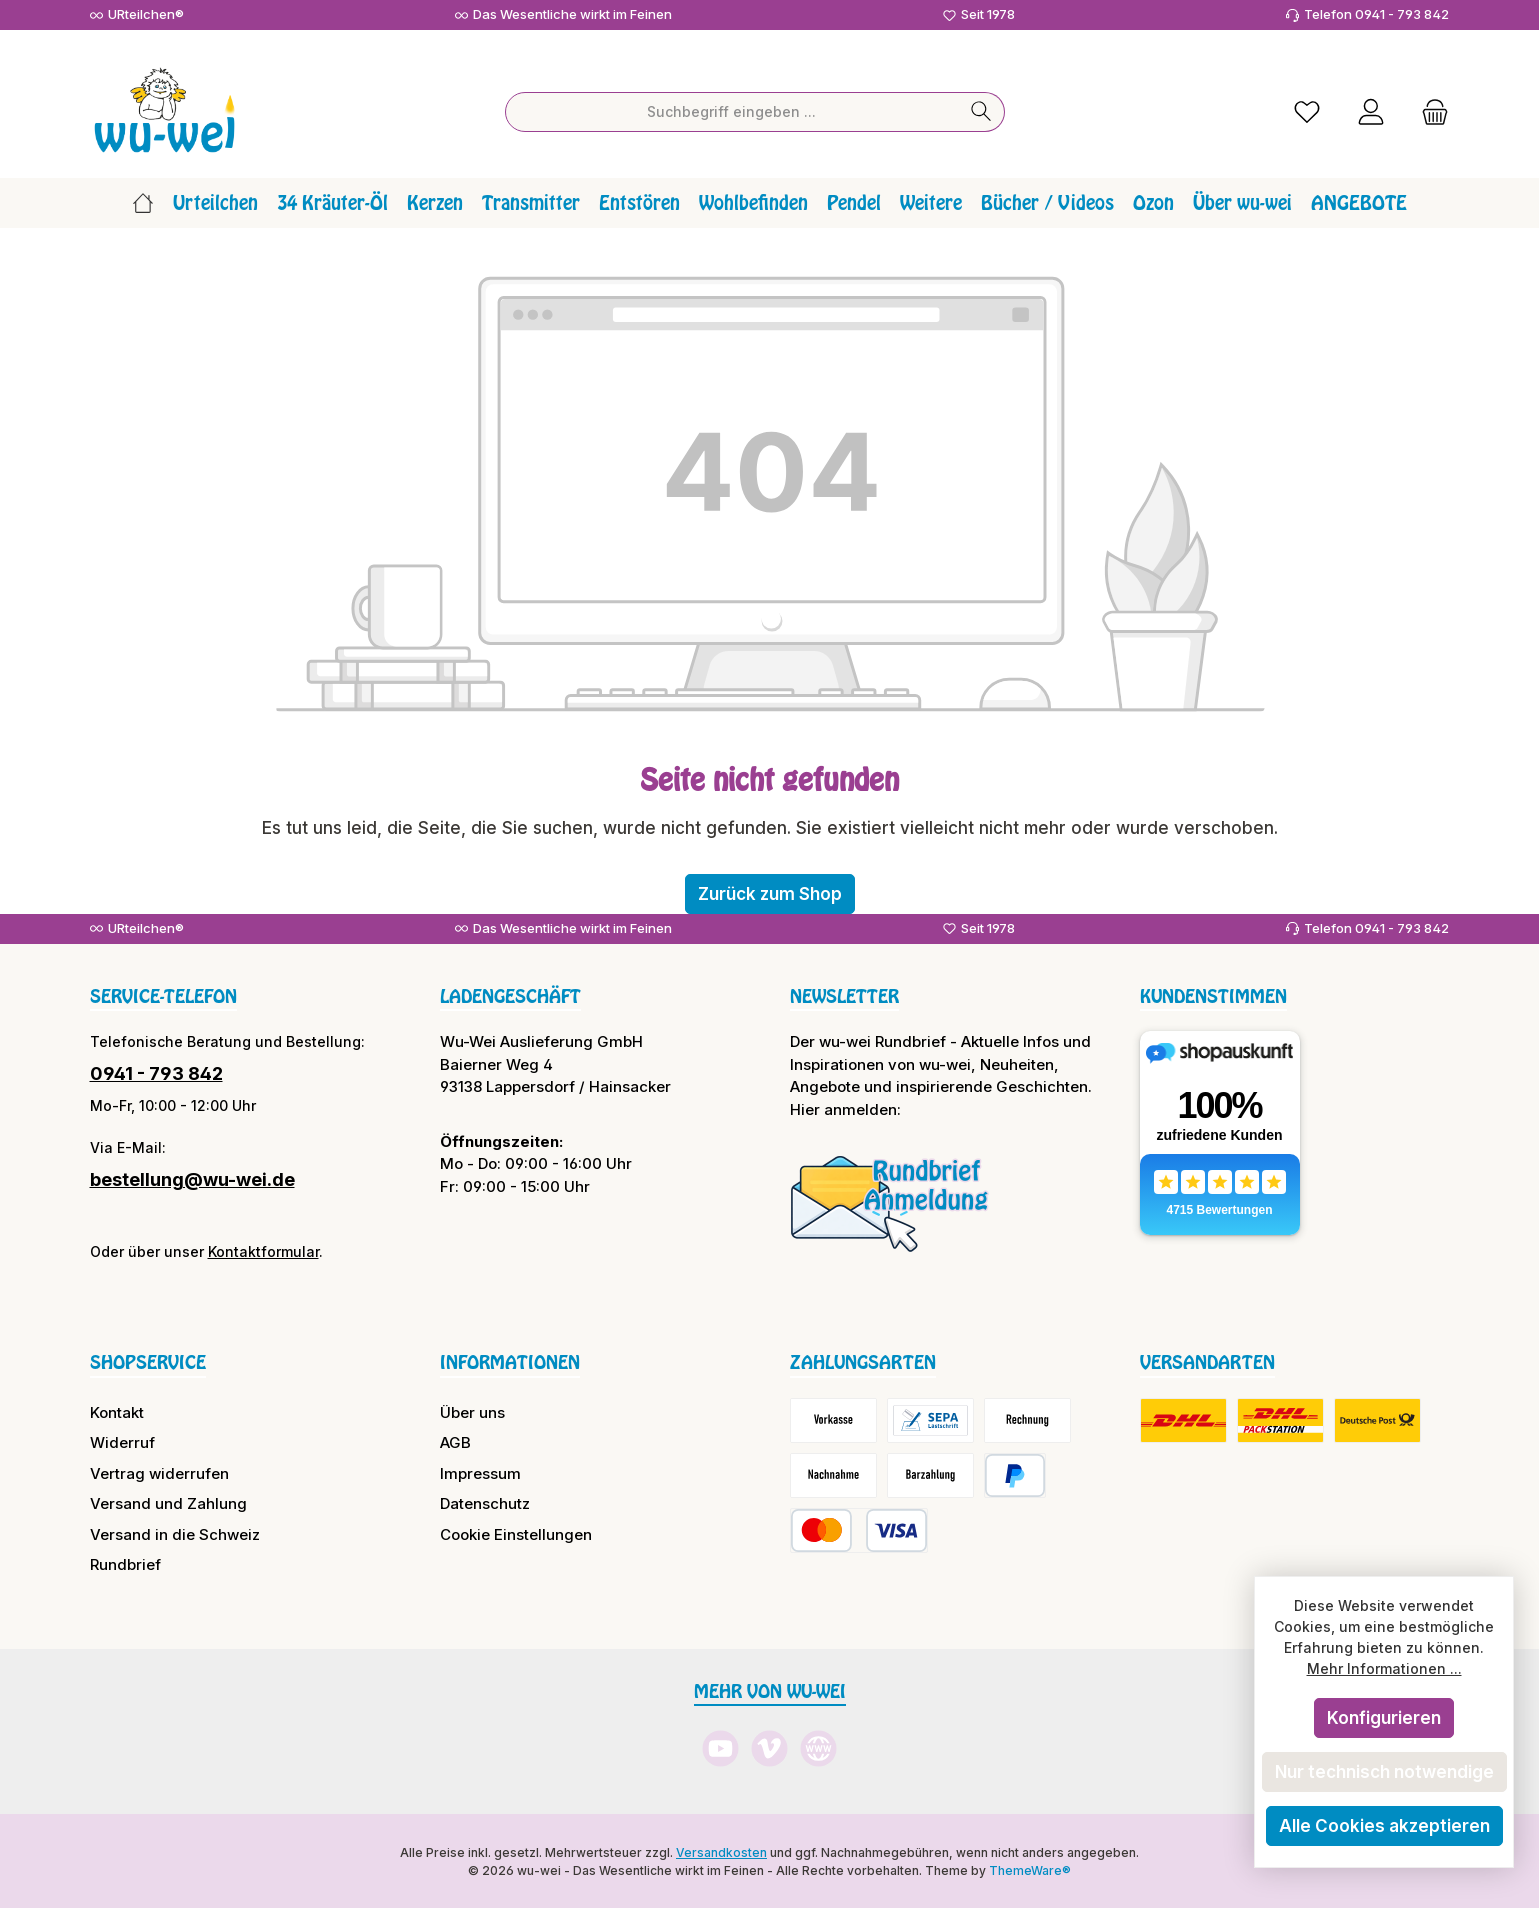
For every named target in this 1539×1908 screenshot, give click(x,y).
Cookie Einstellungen (516, 1532)
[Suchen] (981, 110)
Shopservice (148, 1361)
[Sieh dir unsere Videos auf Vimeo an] (769, 1747)
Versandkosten (721, 1850)
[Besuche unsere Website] (818, 1747)
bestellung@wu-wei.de (192, 1178)
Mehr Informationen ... (1384, 1668)
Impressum (480, 1471)
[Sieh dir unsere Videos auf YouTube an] (720, 1747)
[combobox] (732, 110)
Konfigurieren (1384, 1718)
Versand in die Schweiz (175, 1532)
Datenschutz (485, 1502)
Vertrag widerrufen (159, 1471)
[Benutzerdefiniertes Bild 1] (890, 1202)
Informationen (510, 1361)
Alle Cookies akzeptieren (1384, 1826)
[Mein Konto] (1371, 110)
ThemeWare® (1030, 1868)
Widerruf (122, 1441)
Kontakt (117, 1410)
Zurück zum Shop (770, 892)
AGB (455, 1441)
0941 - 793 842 (156, 1072)
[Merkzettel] (1307, 110)
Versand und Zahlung (168, 1502)
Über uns (472, 1410)
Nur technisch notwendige (1384, 1772)
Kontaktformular (263, 1250)
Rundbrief (125, 1563)
